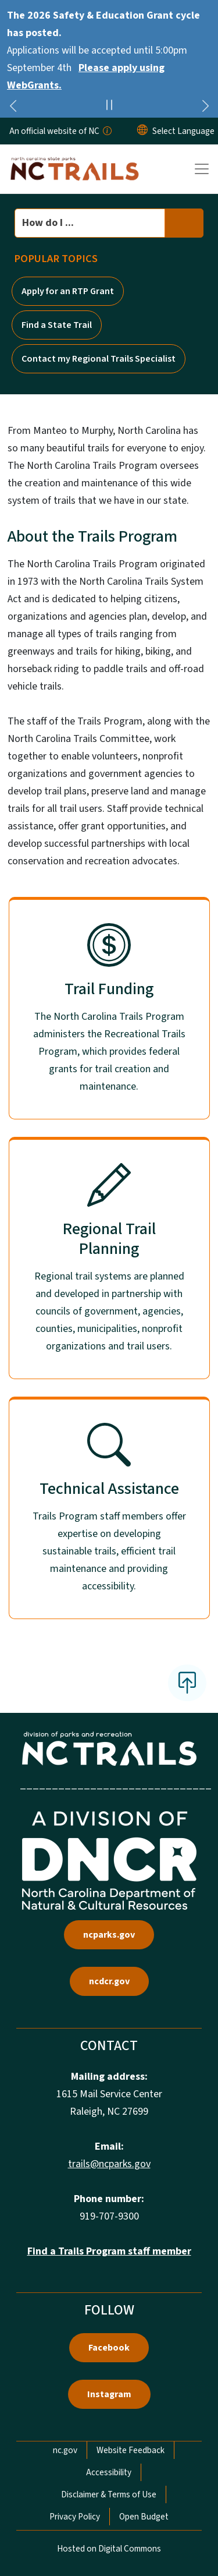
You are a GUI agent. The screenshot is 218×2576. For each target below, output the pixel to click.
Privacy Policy (74, 2516)
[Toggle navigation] (201, 169)
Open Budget (144, 2516)
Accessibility (108, 2472)
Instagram (109, 2394)
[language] (183, 131)
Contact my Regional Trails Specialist (99, 358)
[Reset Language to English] (142, 131)
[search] (184, 223)
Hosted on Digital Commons (109, 2548)
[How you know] (106, 131)
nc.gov (65, 2450)
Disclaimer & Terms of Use (108, 2494)
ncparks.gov (109, 1934)
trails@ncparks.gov (109, 2164)
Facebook (109, 2347)
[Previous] (13, 108)
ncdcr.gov (109, 1981)
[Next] (205, 108)
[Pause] (109, 107)
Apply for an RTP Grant (68, 291)
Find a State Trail (57, 325)
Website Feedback (131, 2450)
